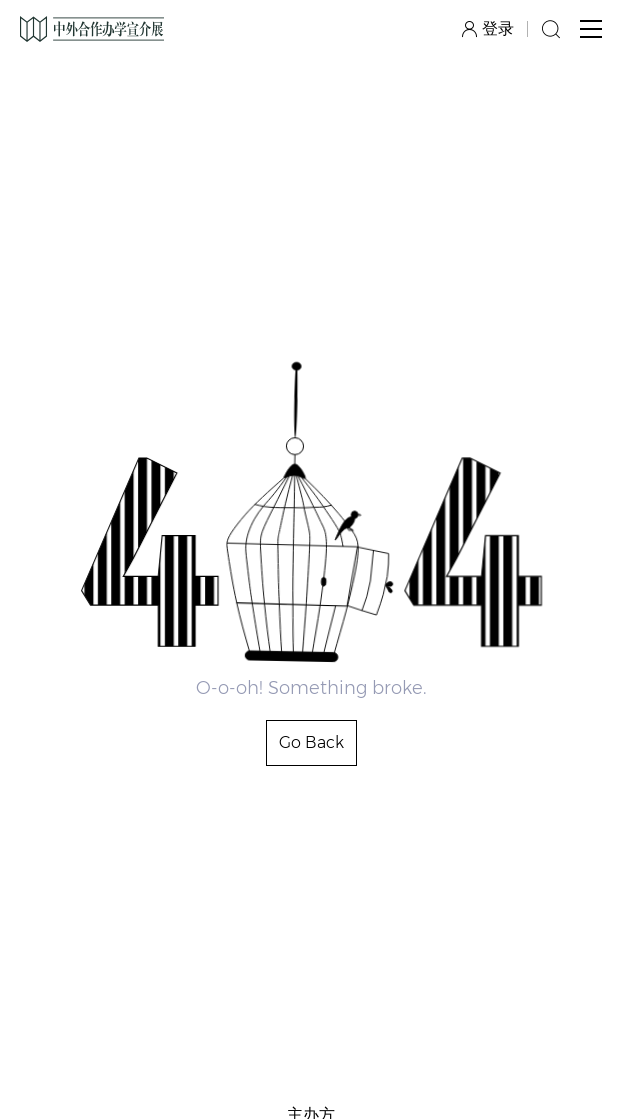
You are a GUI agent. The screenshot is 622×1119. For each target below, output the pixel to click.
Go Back (311, 742)
